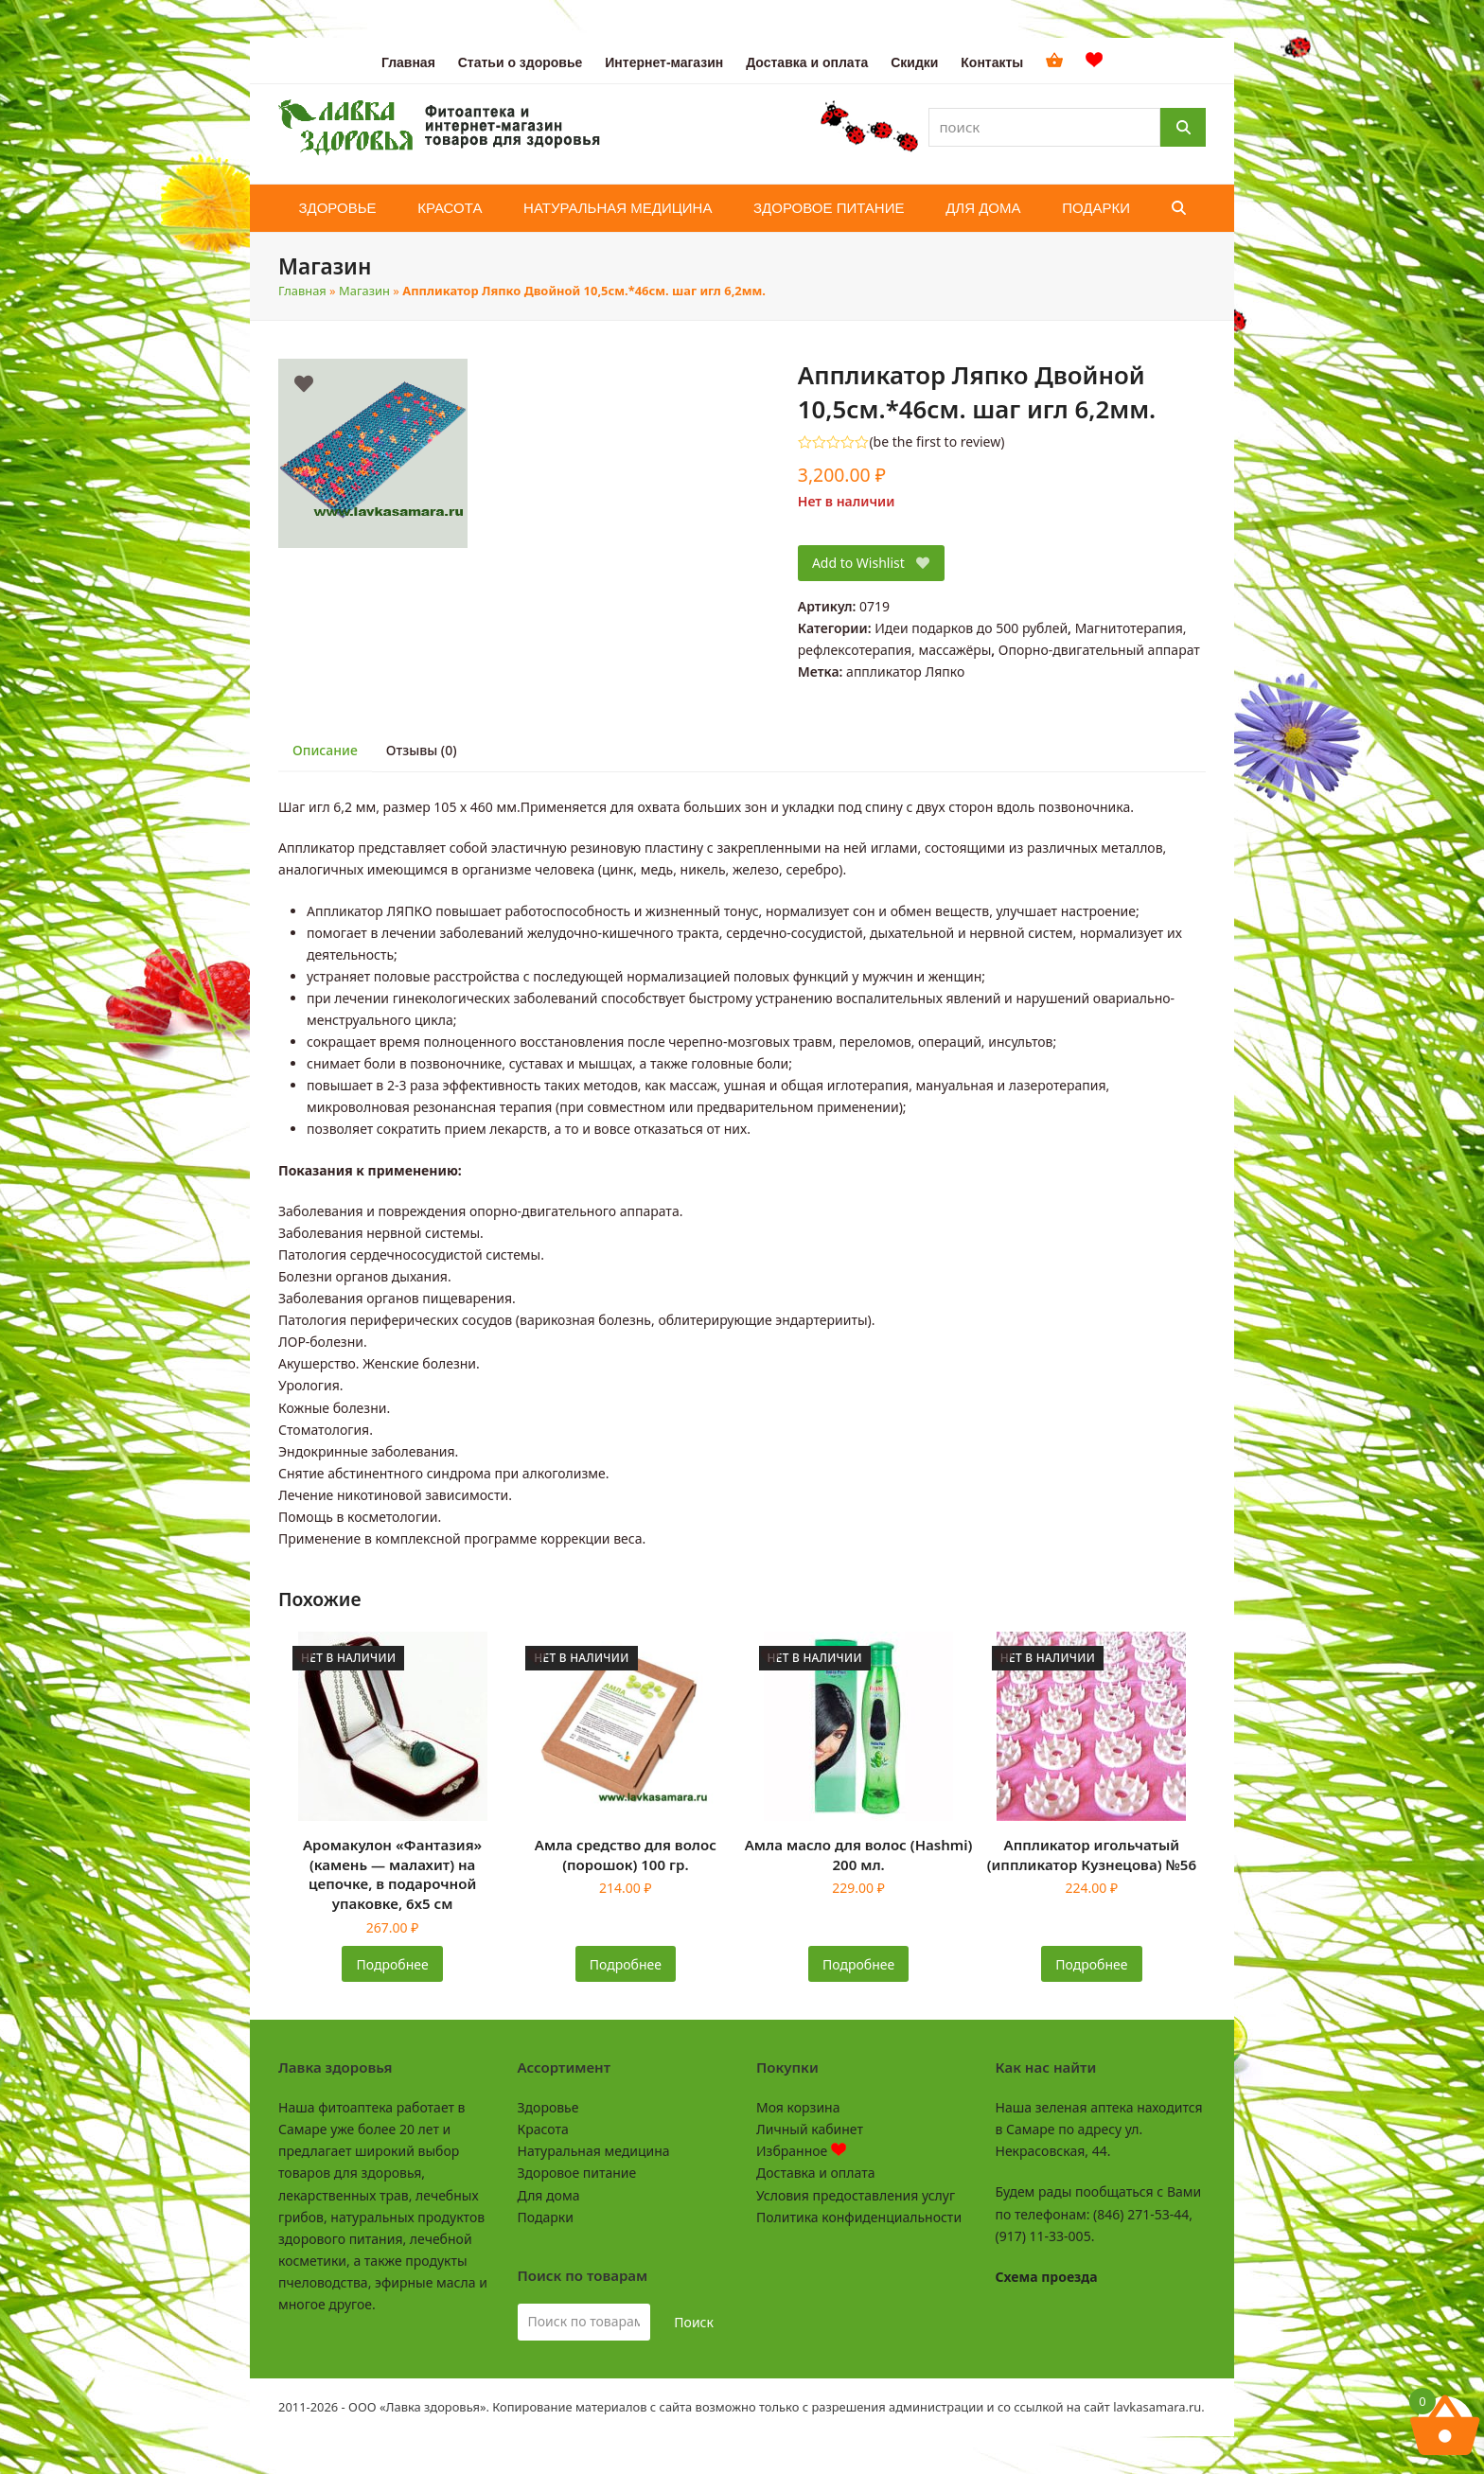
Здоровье (548, 2107)
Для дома (549, 2195)
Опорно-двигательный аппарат (1099, 650)
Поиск (694, 2322)
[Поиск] (1183, 127)
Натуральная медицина (594, 2151)
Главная (302, 290)
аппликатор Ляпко (905, 671)
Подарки (546, 2217)
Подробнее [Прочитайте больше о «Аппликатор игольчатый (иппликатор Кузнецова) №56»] (1091, 1964)
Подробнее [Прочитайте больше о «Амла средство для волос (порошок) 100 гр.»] (626, 1964)
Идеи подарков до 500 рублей (971, 628)
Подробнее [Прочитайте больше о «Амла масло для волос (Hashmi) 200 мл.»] (858, 1964)
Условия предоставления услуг (855, 2195)
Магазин (364, 290)
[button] (1179, 208)
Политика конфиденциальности (859, 2217)
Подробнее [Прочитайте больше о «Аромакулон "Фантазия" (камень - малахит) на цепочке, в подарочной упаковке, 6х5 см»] (393, 1964)
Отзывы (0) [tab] (421, 750)
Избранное (801, 2151)
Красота (543, 2129)
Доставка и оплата (815, 2173)
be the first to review (937, 442)
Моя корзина (797, 2107)
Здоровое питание (577, 2173)
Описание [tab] (325, 750)
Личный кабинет (809, 2129)
